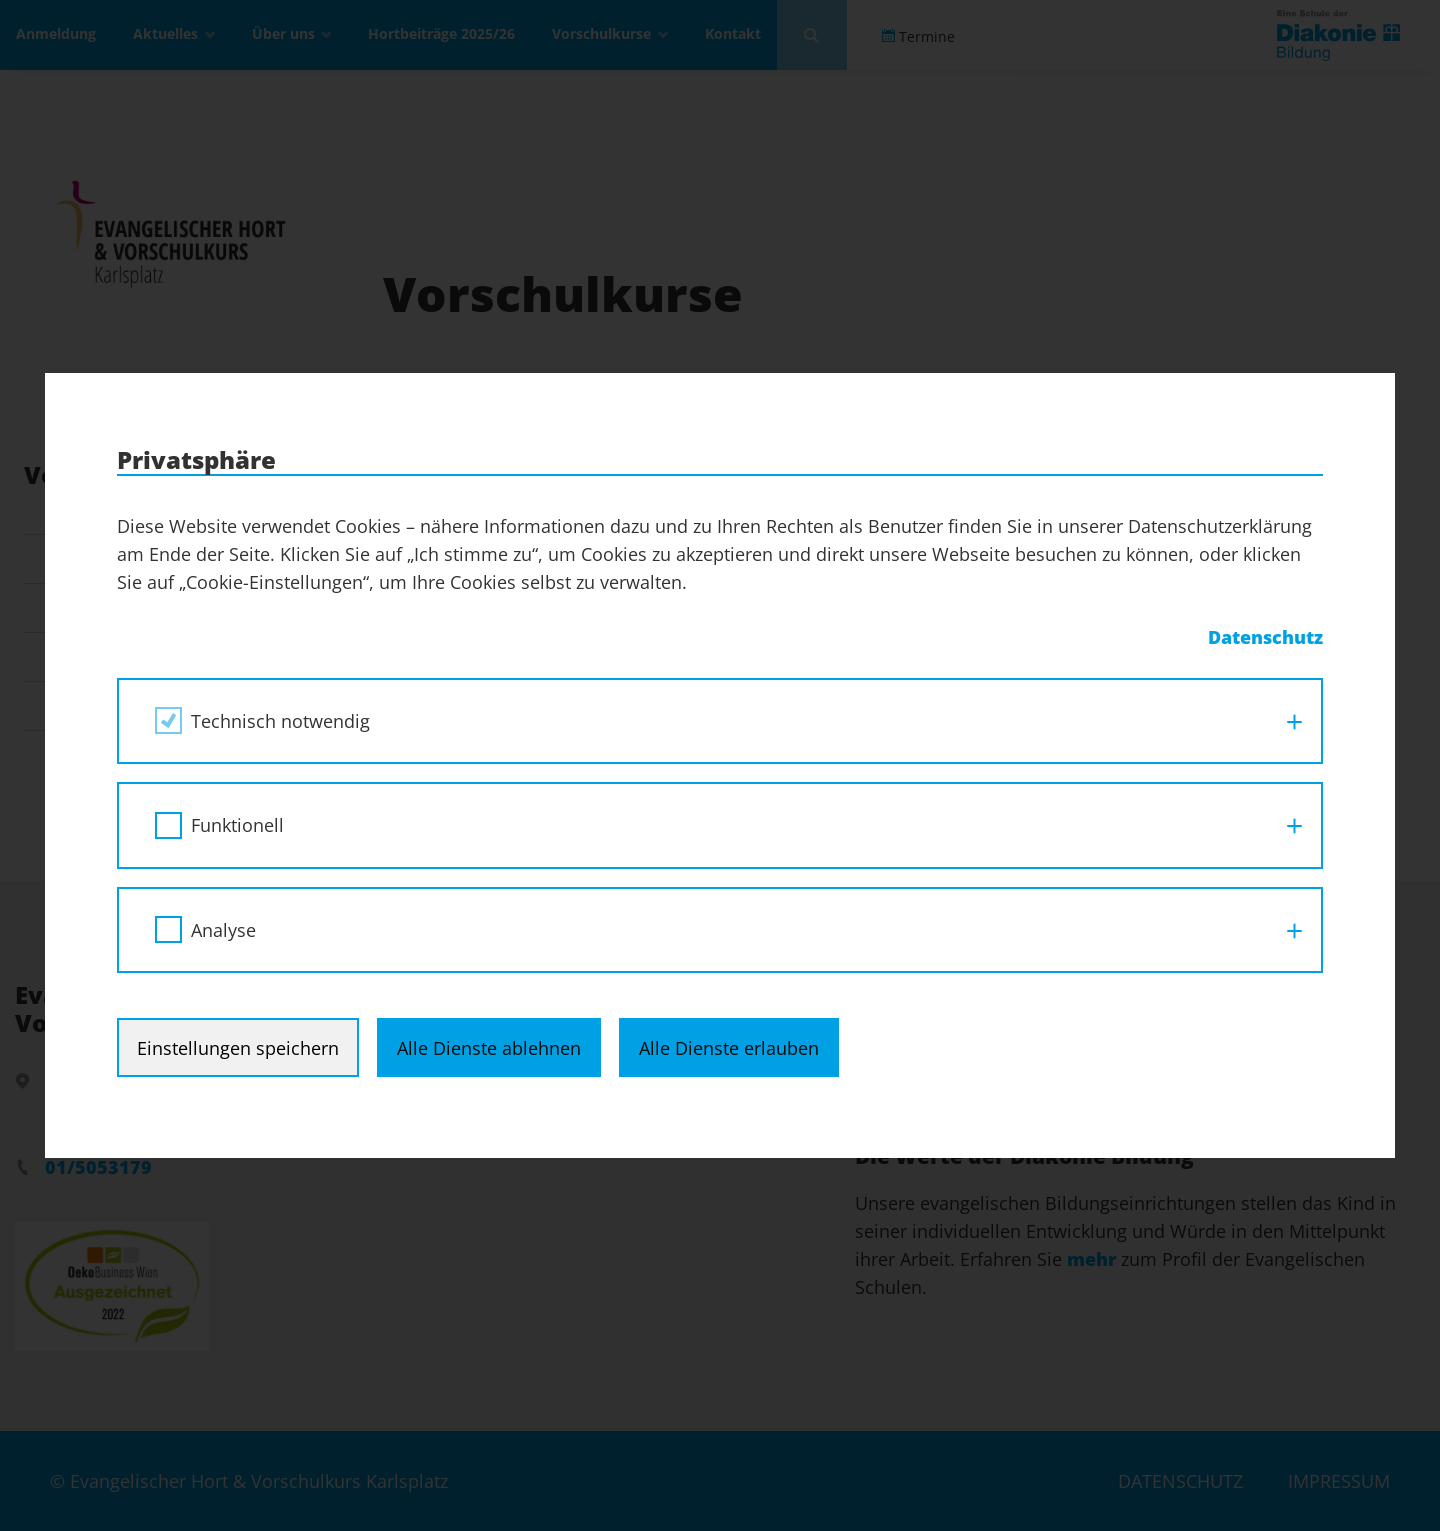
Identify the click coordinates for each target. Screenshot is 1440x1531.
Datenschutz (1265, 637)
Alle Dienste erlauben (729, 1048)
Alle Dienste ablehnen (489, 1048)
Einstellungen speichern (238, 1048)
